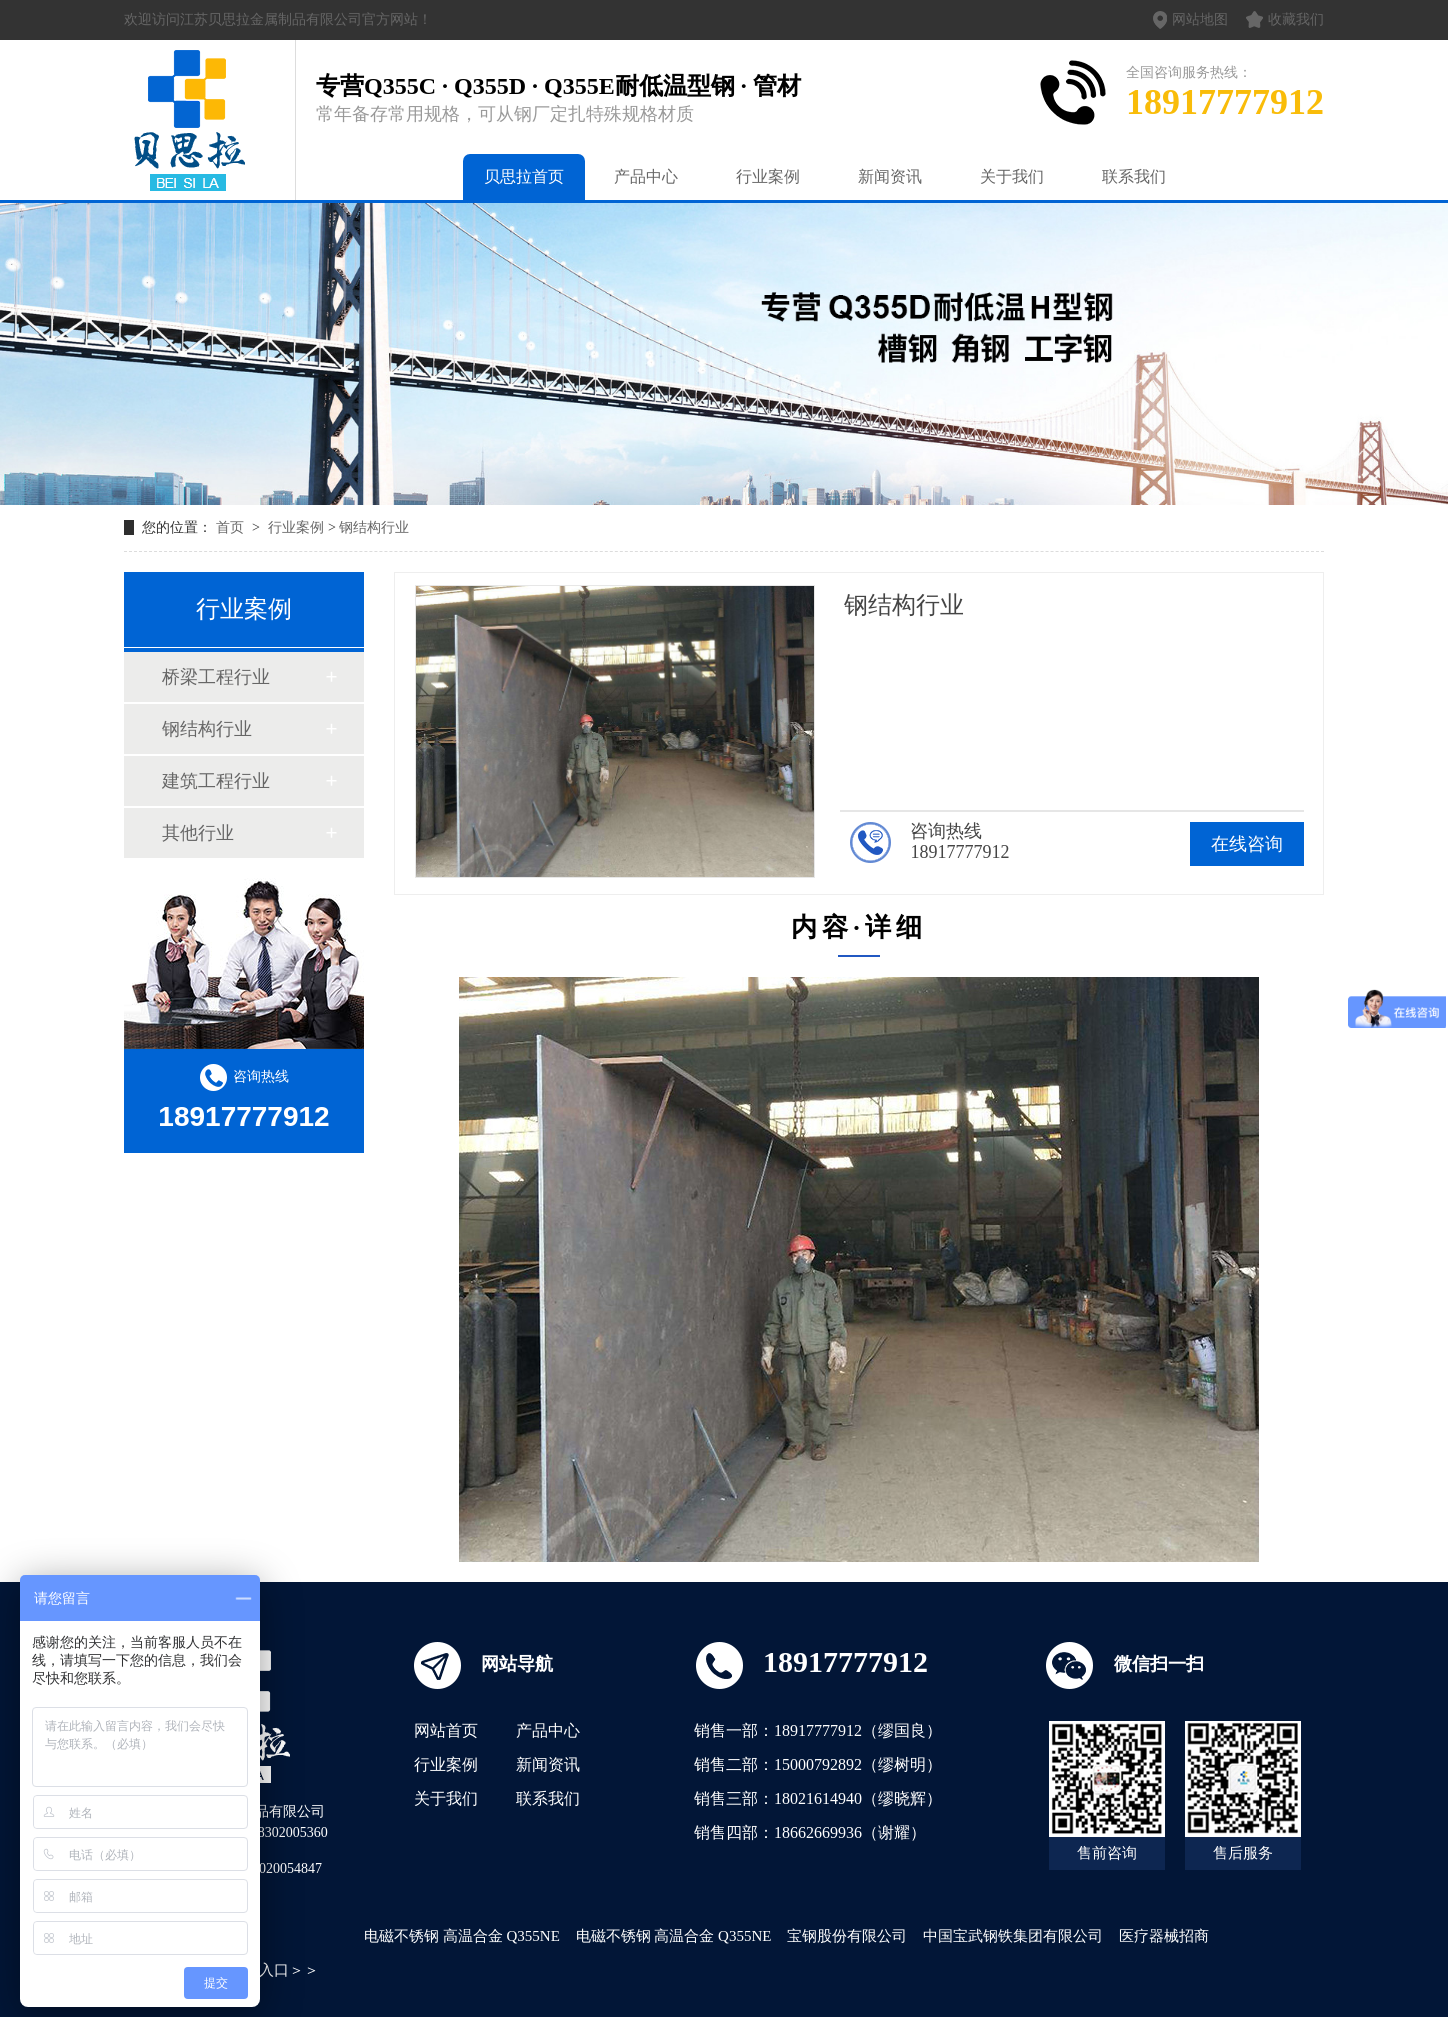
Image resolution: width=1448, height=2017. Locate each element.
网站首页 (446, 1730)
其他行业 (198, 833)
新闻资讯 (890, 176)
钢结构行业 (374, 527)
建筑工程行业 (216, 781)
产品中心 (646, 176)
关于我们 (1012, 176)
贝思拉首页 (524, 176)
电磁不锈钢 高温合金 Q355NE (462, 1936)
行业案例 (768, 176)
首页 (232, 527)
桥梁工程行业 (216, 677)
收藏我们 (1285, 19)
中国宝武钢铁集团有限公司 (1013, 1936)
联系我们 (1134, 176)
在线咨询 (1247, 844)
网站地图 (1190, 20)
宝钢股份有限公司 (847, 1936)
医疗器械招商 (1164, 1936)
